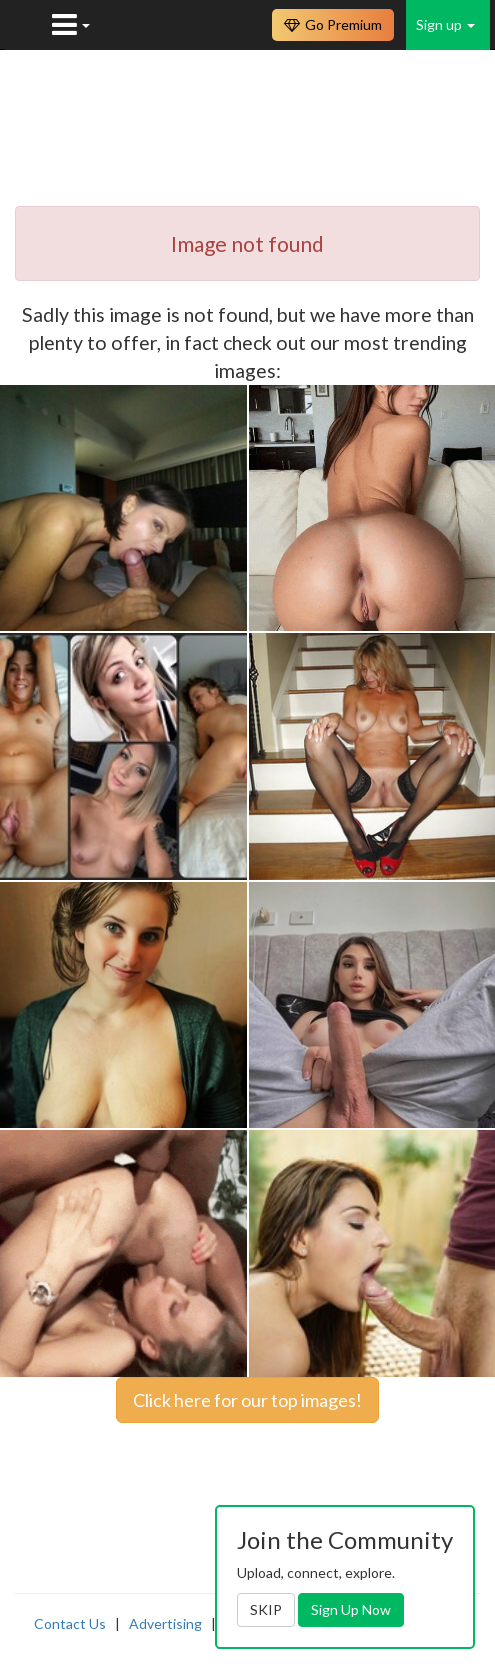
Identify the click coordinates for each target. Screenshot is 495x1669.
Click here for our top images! (247, 1400)
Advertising (165, 1623)
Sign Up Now (351, 1609)
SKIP (266, 1609)
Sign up (445, 24)
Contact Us (70, 1623)
